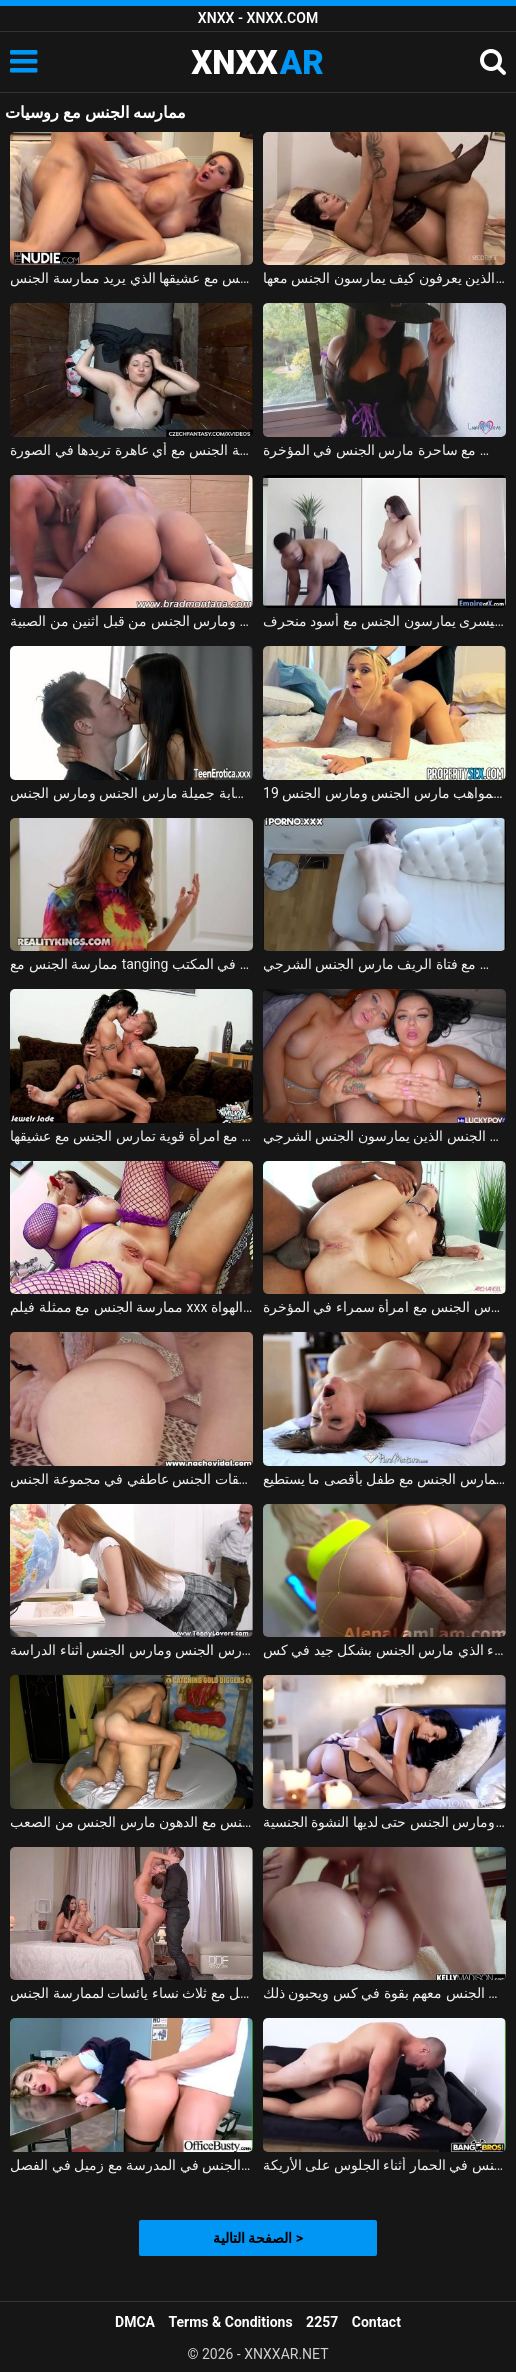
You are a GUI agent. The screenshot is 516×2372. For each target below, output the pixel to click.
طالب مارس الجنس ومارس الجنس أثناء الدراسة (131, 1650)
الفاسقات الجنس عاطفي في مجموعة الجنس (131, 1479)
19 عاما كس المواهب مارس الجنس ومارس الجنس (384, 793)
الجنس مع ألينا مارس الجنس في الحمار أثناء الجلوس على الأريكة (384, 2165)
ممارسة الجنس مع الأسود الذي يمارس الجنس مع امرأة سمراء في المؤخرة (384, 1307)
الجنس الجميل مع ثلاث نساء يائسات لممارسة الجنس (131, 1993)
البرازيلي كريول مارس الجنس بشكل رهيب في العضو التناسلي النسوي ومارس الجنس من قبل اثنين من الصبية (131, 621)
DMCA (135, 2322)
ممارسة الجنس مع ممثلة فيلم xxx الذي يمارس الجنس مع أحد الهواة (131, 1307)
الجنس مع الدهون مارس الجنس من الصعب (131, 1822)
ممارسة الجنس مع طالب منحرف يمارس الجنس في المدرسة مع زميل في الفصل (131, 2165)
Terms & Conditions (231, 2322)
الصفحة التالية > (258, 2238)
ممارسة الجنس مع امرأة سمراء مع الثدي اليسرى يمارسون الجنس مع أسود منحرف (384, 621)
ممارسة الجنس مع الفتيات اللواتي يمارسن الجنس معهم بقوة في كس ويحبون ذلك (384, 1993)
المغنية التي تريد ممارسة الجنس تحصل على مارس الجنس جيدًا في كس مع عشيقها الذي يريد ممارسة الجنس (131, 278)
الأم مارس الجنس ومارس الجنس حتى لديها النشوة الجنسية (384, 1822)
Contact (376, 2322)
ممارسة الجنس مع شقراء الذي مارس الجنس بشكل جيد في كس (384, 1650)
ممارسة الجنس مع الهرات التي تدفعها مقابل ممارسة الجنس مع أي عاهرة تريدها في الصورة (131, 450)
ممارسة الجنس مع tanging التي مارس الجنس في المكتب (131, 964)
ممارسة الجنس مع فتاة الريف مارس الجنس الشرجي (384, 964)
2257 (322, 2322)
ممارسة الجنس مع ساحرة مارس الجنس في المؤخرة (384, 450)
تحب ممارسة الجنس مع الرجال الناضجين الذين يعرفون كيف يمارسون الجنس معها (384, 278)
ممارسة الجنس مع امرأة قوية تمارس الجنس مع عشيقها (131, 1136)
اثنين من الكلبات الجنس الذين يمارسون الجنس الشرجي (384, 1136)
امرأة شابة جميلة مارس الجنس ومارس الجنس (131, 793)
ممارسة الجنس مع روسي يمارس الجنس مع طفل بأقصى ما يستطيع (384, 1479)
